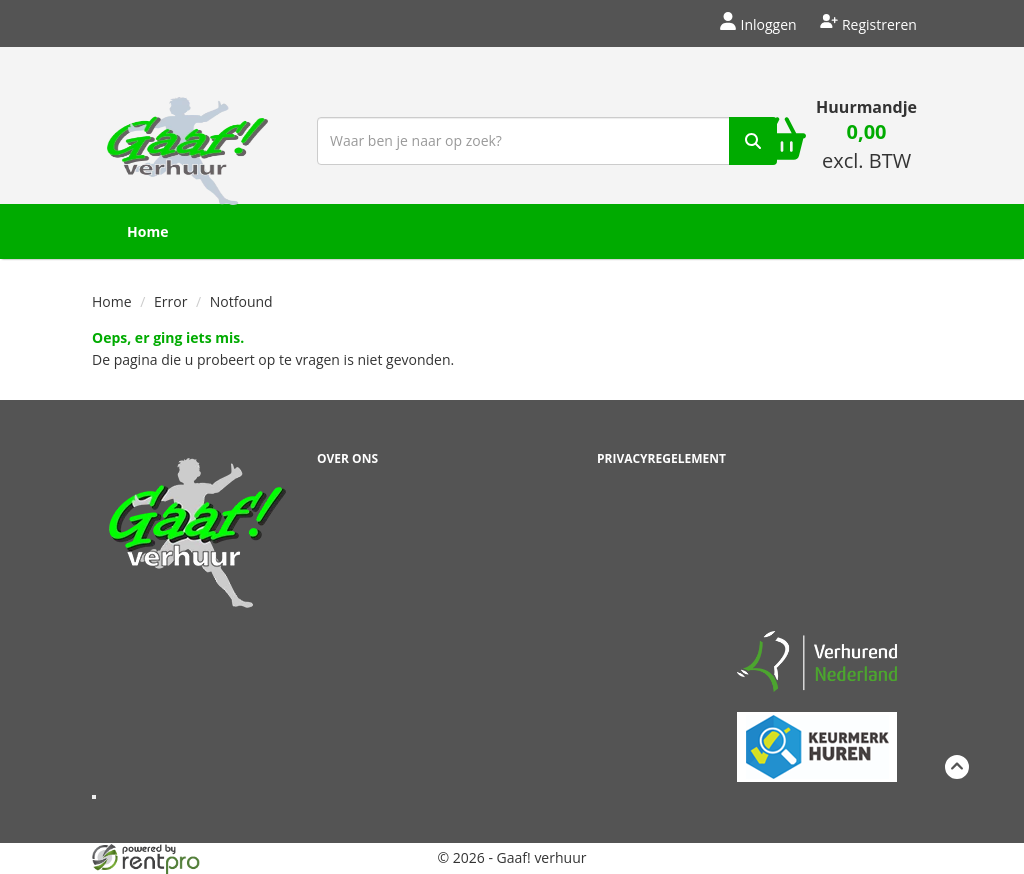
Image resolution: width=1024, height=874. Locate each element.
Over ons (347, 458)
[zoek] (753, 141)
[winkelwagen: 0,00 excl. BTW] (866, 148)
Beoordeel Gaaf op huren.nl (817, 531)
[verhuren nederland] (817, 660)
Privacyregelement (661, 458)
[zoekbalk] (547, 141)
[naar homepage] (187, 138)
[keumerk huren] (817, 735)
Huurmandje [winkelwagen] (866, 107)
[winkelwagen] (782, 140)
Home (147, 231)
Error (170, 301)
